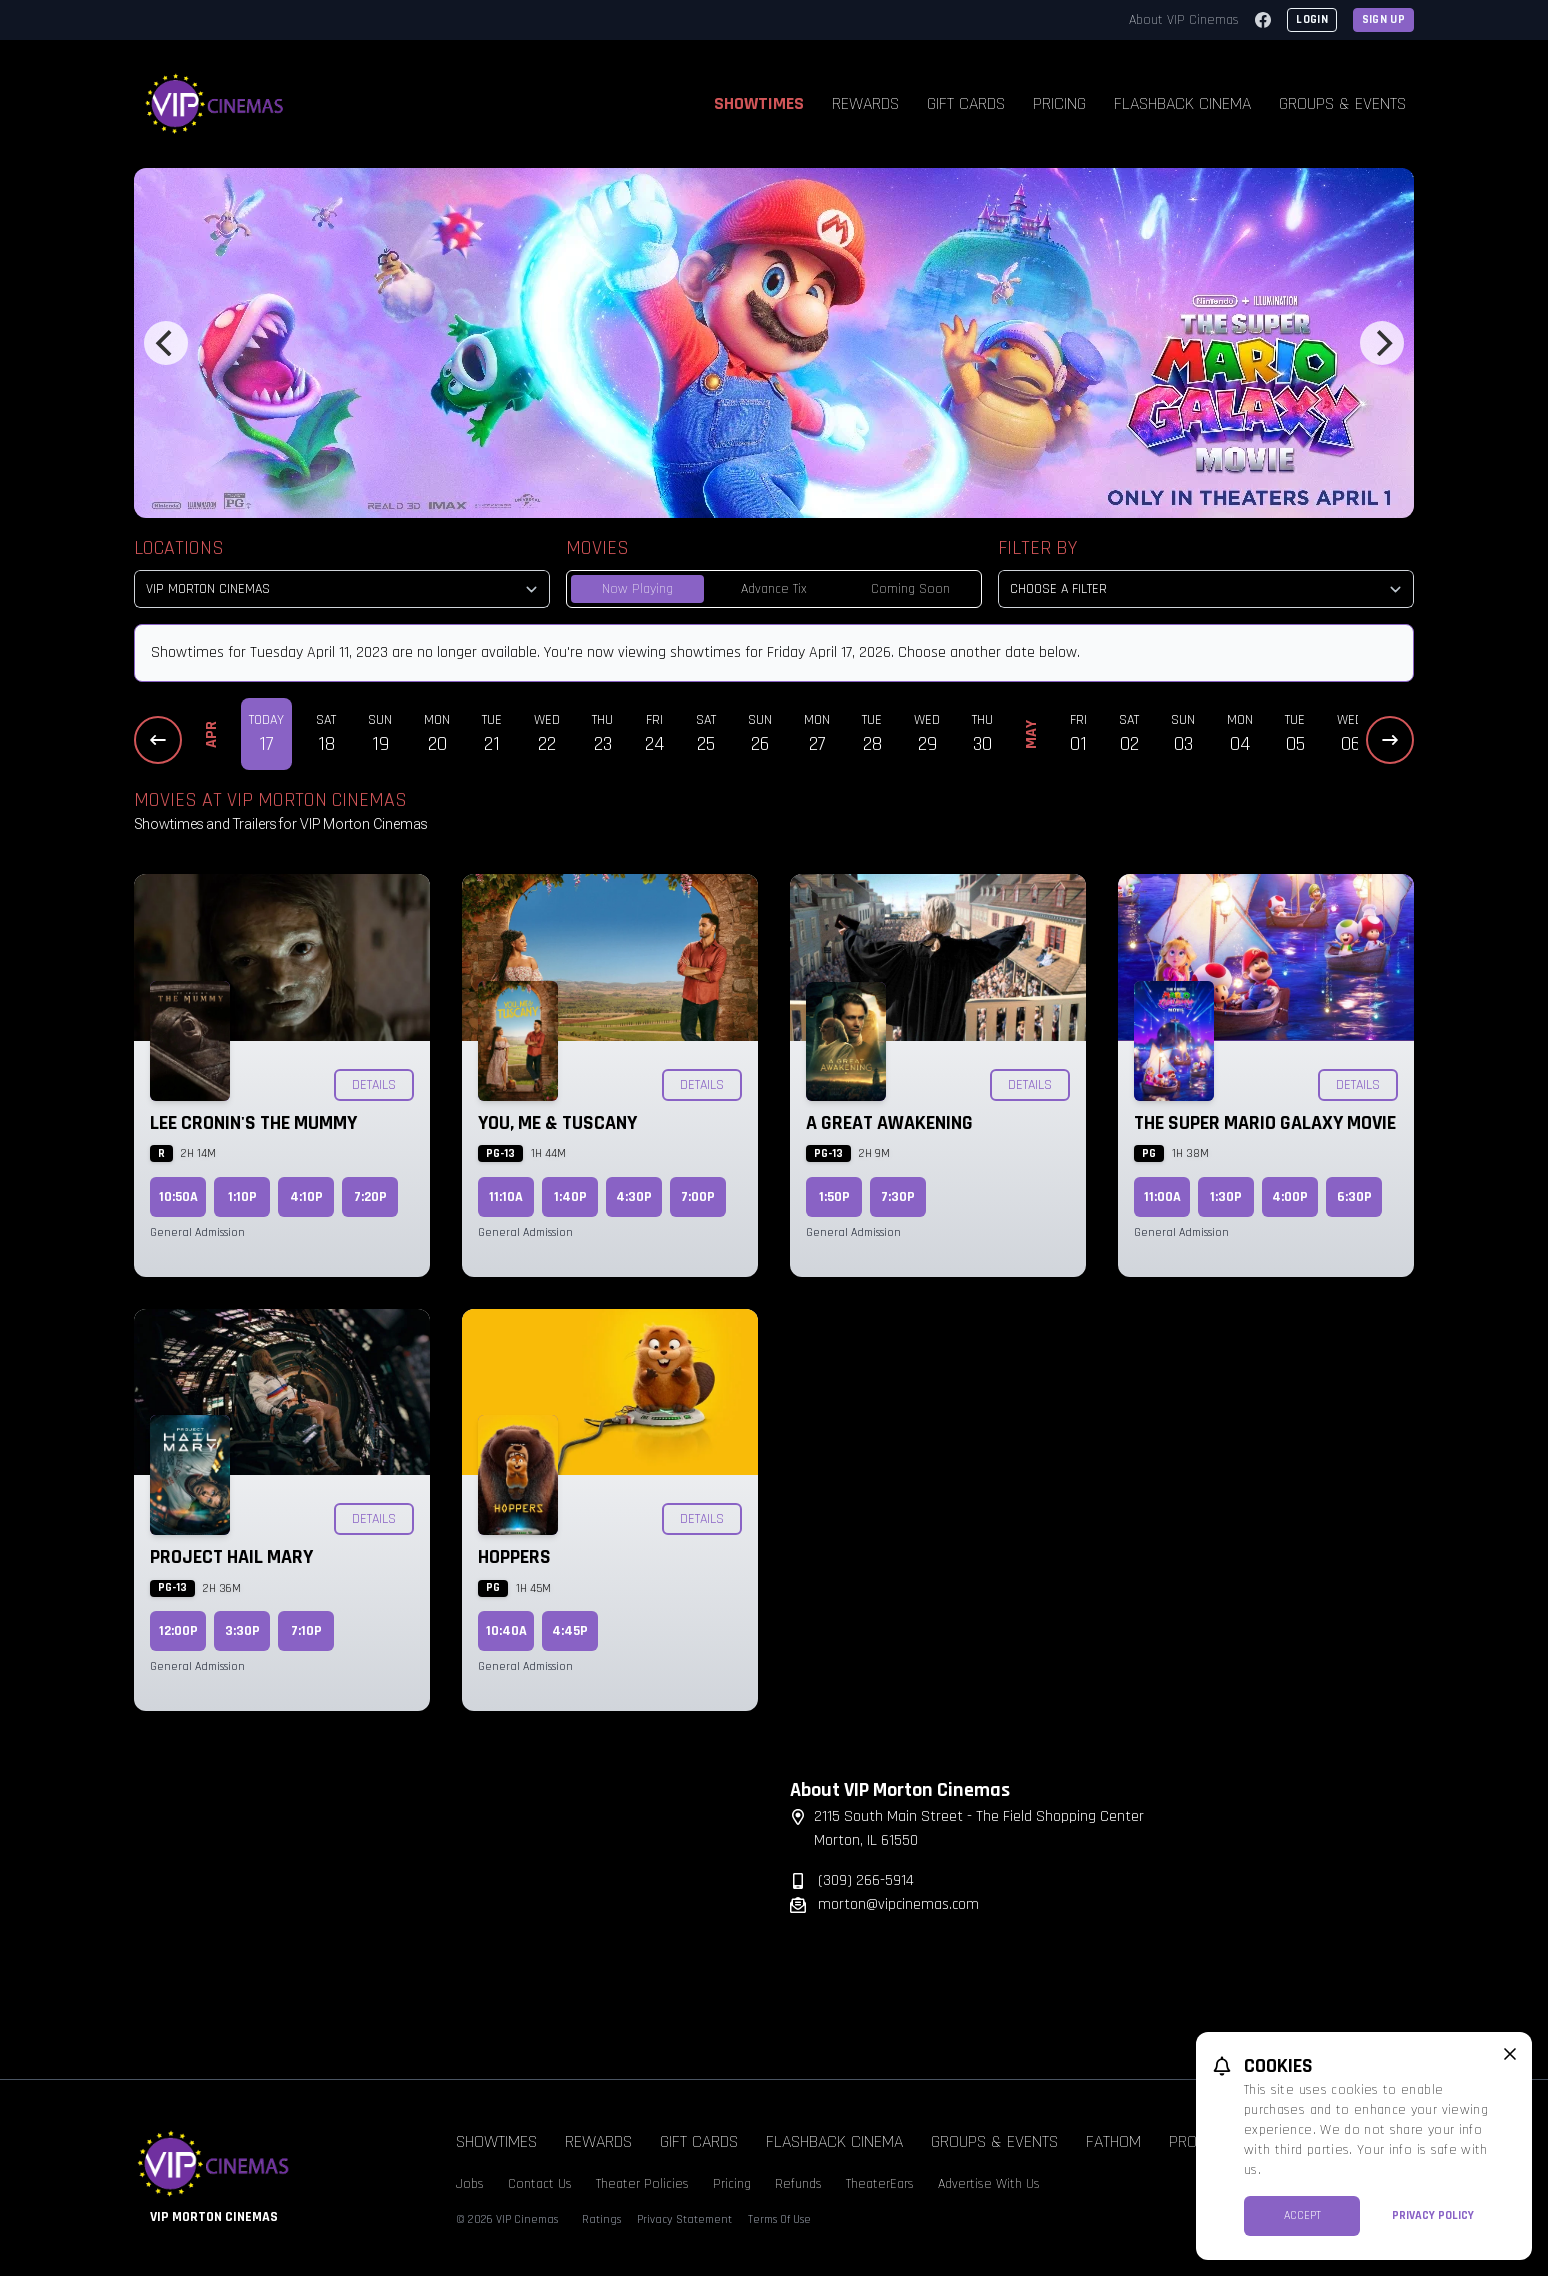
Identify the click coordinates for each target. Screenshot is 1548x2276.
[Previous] (166, 343)
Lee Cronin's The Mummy (253, 1123)
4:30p (634, 1197)
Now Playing (637, 589)
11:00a (1162, 1197)
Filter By (1037, 548)
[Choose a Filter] (1206, 589)
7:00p (698, 1197)
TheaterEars (880, 2184)
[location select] (342, 589)
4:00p (1290, 1197)
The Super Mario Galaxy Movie (1265, 1123)
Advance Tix (774, 589)
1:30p (1226, 1197)
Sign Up (1383, 19)
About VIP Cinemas (1184, 20)
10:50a (178, 1197)
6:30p (1354, 1197)
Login (1312, 19)
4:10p (306, 1197)
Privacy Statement (684, 2219)
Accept (1302, 2215)
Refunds (798, 2184)
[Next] (1382, 343)
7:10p (306, 1631)
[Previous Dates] (158, 740)
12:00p (178, 1631)
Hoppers (514, 1557)
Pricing (1059, 103)
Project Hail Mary (231, 1557)
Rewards (865, 103)
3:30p (242, 1631)
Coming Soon (910, 589)
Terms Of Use (779, 2219)
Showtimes (759, 103)
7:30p (898, 1197)
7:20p (370, 1197)
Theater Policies (642, 2184)
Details (374, 1085)
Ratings (601, 2219)
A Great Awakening (889, 1123)
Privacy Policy (1433, 2215)
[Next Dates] (1390, 740)
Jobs (470, 2184)
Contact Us (540, 2184)
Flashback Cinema (1182, 103)
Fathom (1113, 2141)
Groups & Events (1342, 103)
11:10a (506, 1197)
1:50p (834, 1197)
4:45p (570, 1631)
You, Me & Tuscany (557, 1123)
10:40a (506, 1631)
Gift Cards (966, 103)
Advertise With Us (989, 2184)
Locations (179, 548)
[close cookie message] (1510, 2054)
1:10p (242, 1197)
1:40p (570, 1197)
